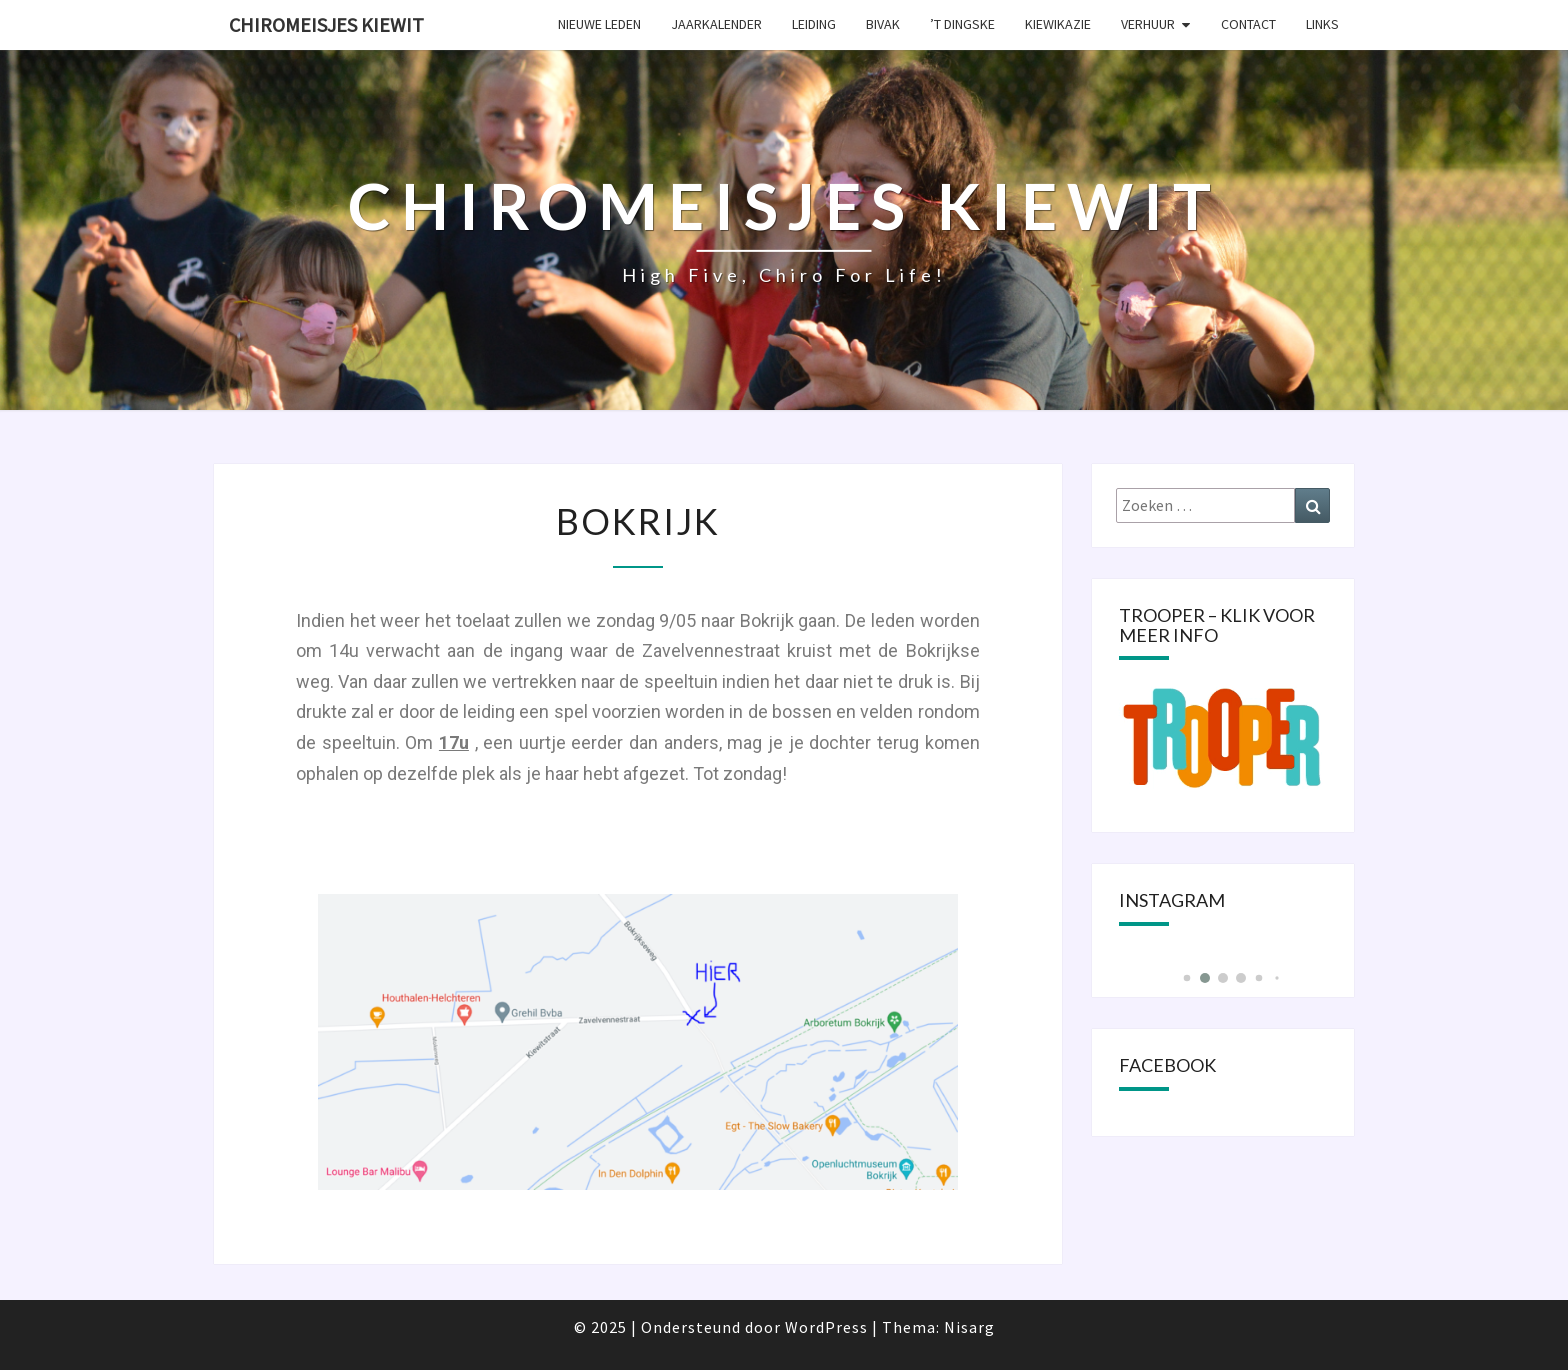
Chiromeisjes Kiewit (326, 24)
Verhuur (1148, 24)
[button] (1186, 978)
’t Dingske (962, 24)
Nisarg (969, 1327)
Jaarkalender (716, 24)
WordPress (826, 1327)
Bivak (883, 24)
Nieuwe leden (599, 24)
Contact (1248, 24)
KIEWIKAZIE (1058, 24)
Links (1322, 24)
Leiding (814, 24)
